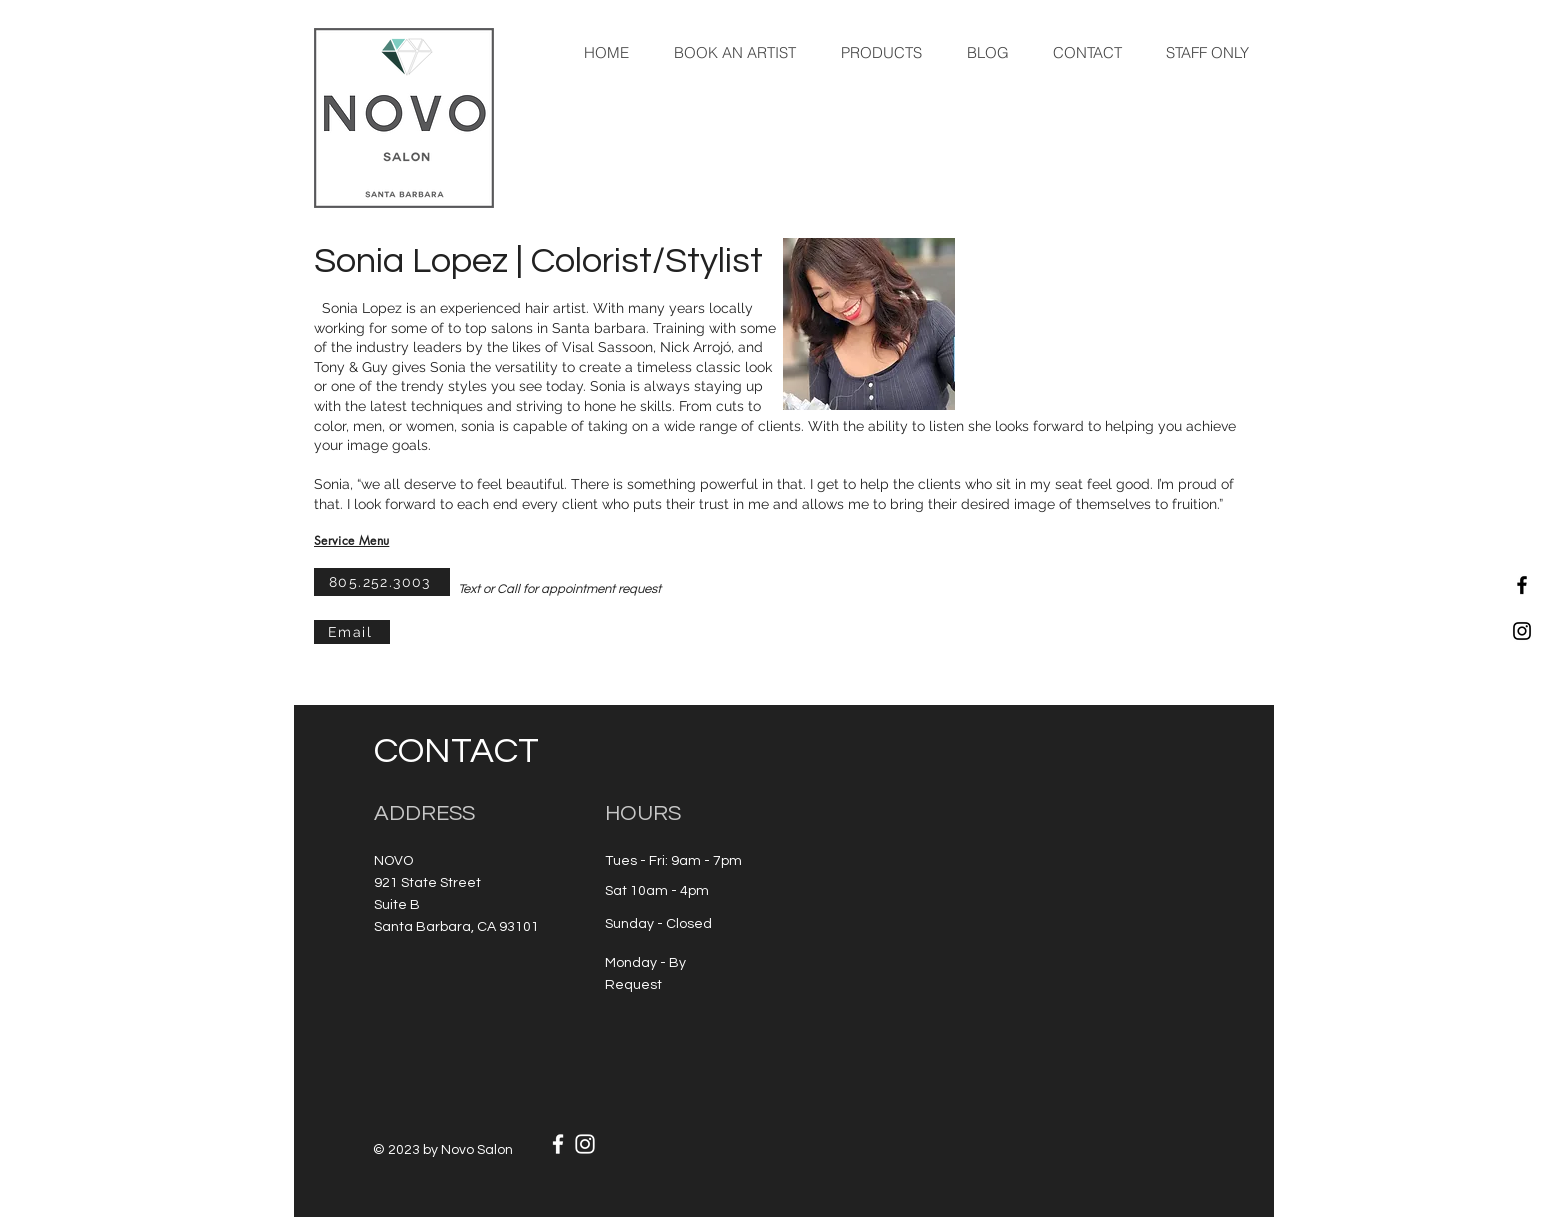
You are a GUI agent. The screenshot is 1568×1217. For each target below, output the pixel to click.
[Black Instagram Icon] (1522, 631)
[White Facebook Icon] (558, 1144)
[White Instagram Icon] (585, 1144)
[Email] (352, 632)
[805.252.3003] (382, 582)
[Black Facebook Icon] (1522, 585)
